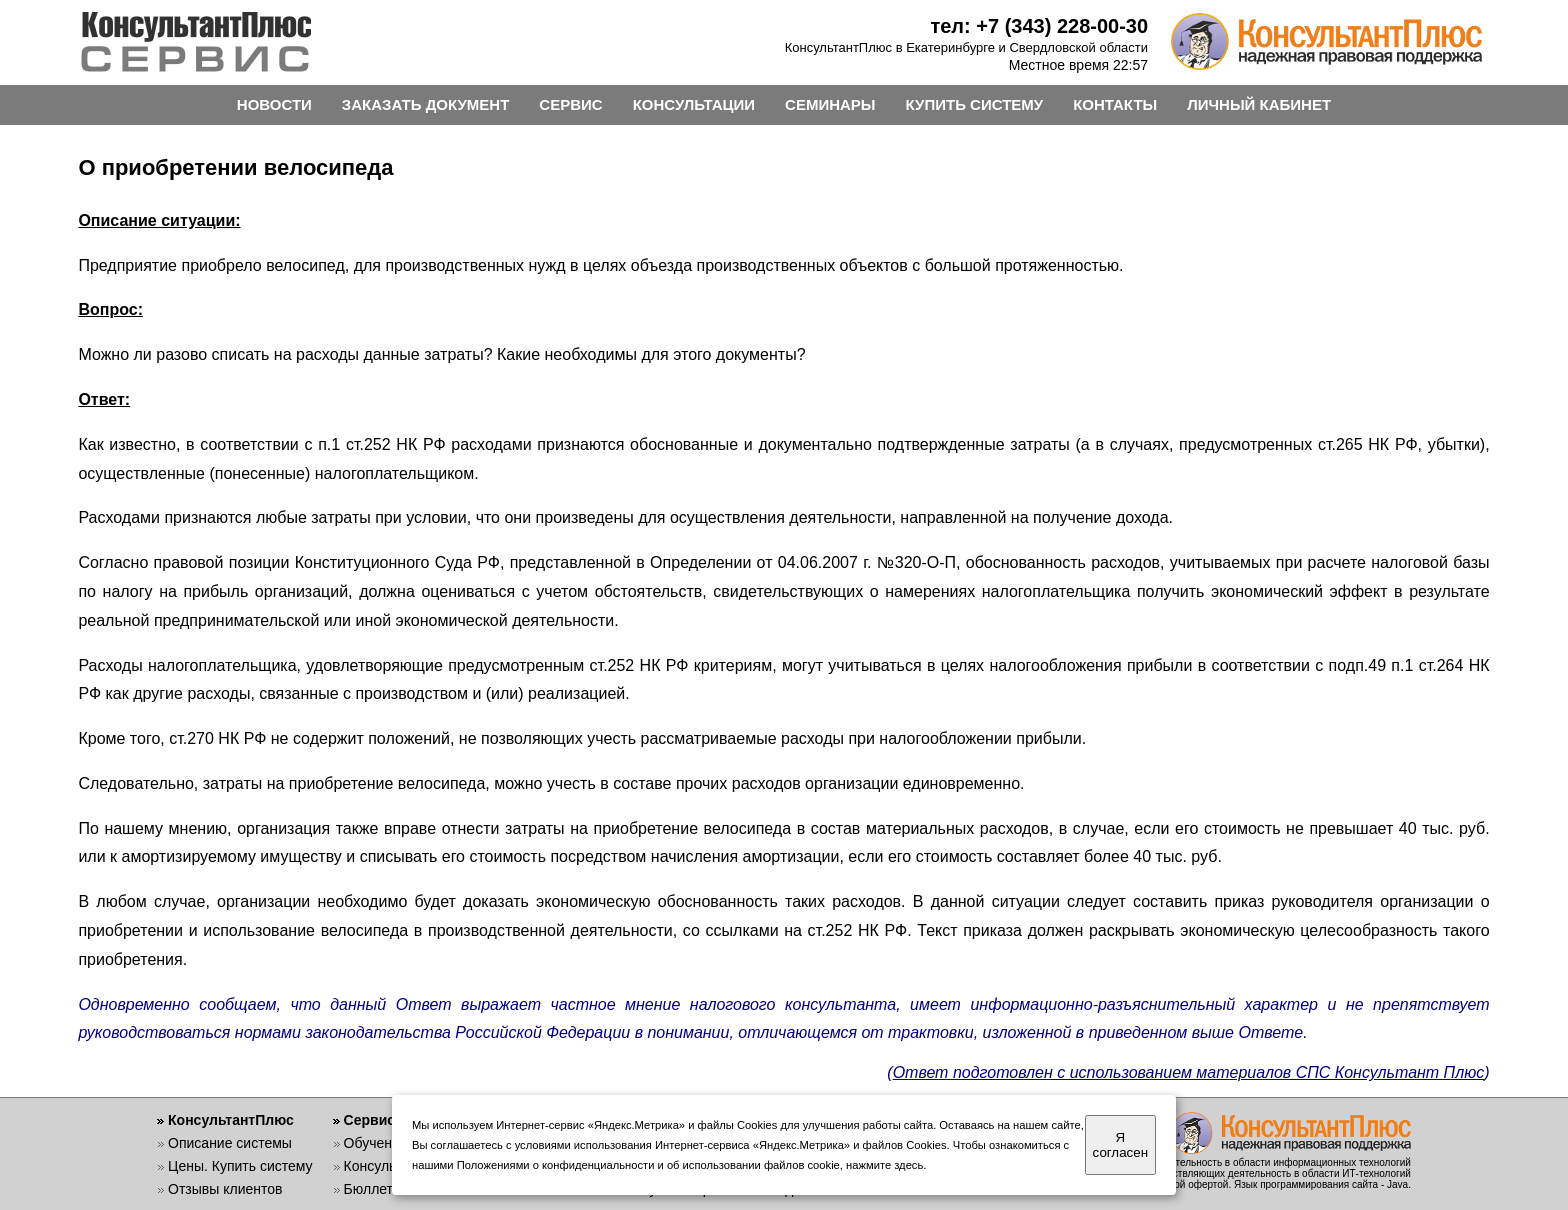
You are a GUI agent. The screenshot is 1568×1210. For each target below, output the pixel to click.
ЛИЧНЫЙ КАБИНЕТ (1259, 104)
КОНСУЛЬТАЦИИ (694, 104)
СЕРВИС (570, 104)
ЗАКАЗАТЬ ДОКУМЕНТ (426, 104)
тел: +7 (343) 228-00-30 (1039, 26)
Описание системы (230, 1143)
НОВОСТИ (274, 104)
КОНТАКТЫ (1115, 104)
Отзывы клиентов (225, 1189)
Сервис (369, 1120)
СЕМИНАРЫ (830, 104)
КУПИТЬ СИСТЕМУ (975, 104)
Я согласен (1120, 1145)
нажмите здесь (884, 1165)
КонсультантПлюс (231, 1120)
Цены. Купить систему (240, 1166)
